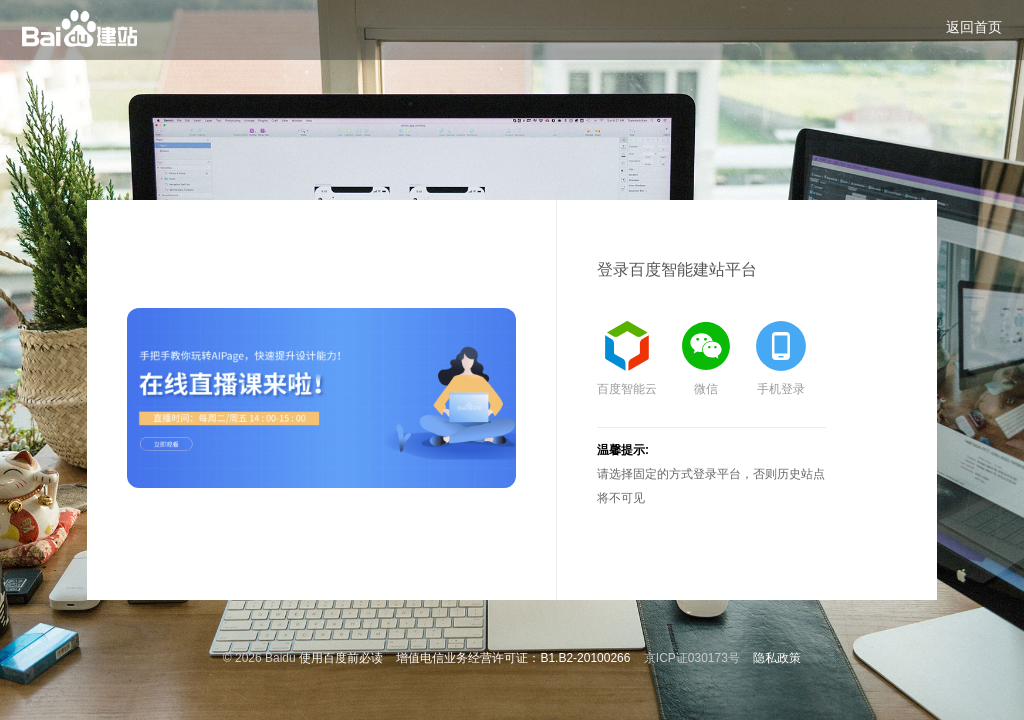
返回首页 (974, 27)
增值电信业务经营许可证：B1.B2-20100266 (513, 658)
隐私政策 (777, 658)
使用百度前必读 (341, 658)
